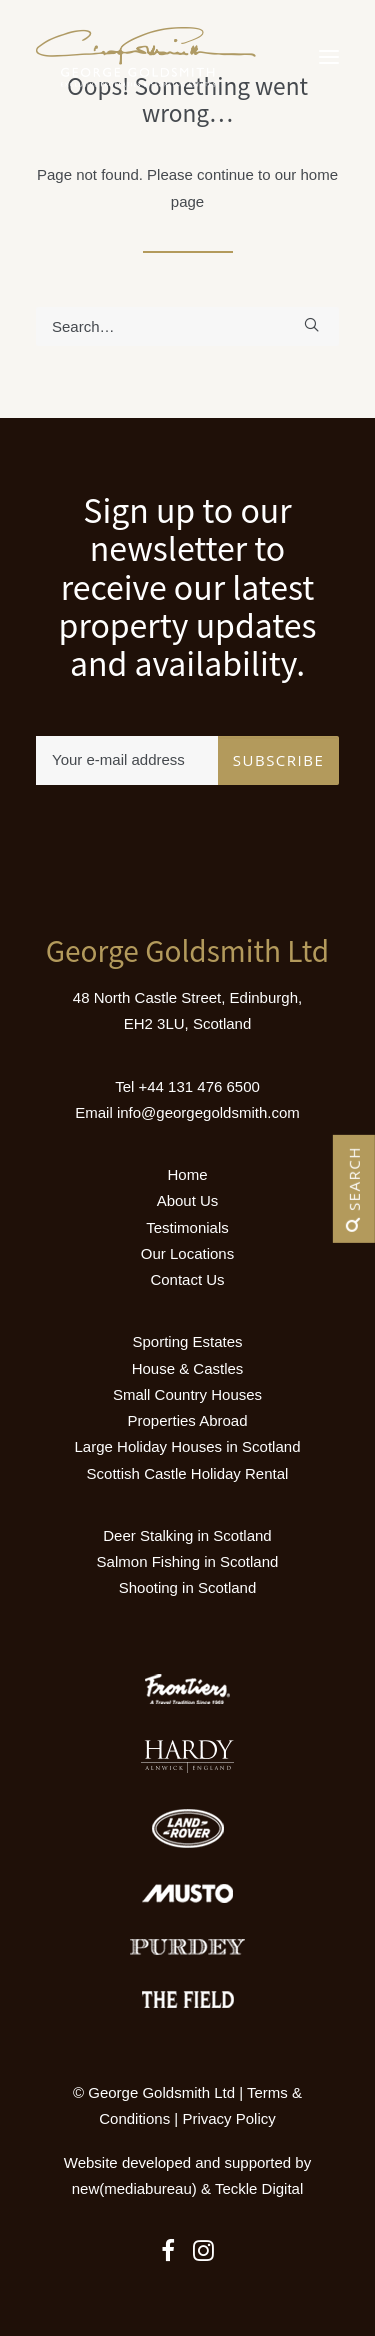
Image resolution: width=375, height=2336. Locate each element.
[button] (329, 57)
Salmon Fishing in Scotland (188, 1561)
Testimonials (187, 1227)
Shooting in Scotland (188, 1587)
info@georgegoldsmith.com (208, 1112)
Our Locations (187, 1253)
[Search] (187, 326)
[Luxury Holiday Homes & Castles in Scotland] (146, 57)
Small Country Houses (187, 1394)
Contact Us (187, 1279)
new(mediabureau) (134, 2188)
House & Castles (188, 1368)
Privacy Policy (228, 2118)
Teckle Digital (259, 2188)
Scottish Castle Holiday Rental (188, 1473)
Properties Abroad (187, 1420)
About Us (188, 1200)
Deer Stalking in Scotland (187, 1535)
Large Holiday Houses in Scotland (188, 1446)
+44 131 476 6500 (198, 1086)
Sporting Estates (187, 1341)
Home (187, 1174)
